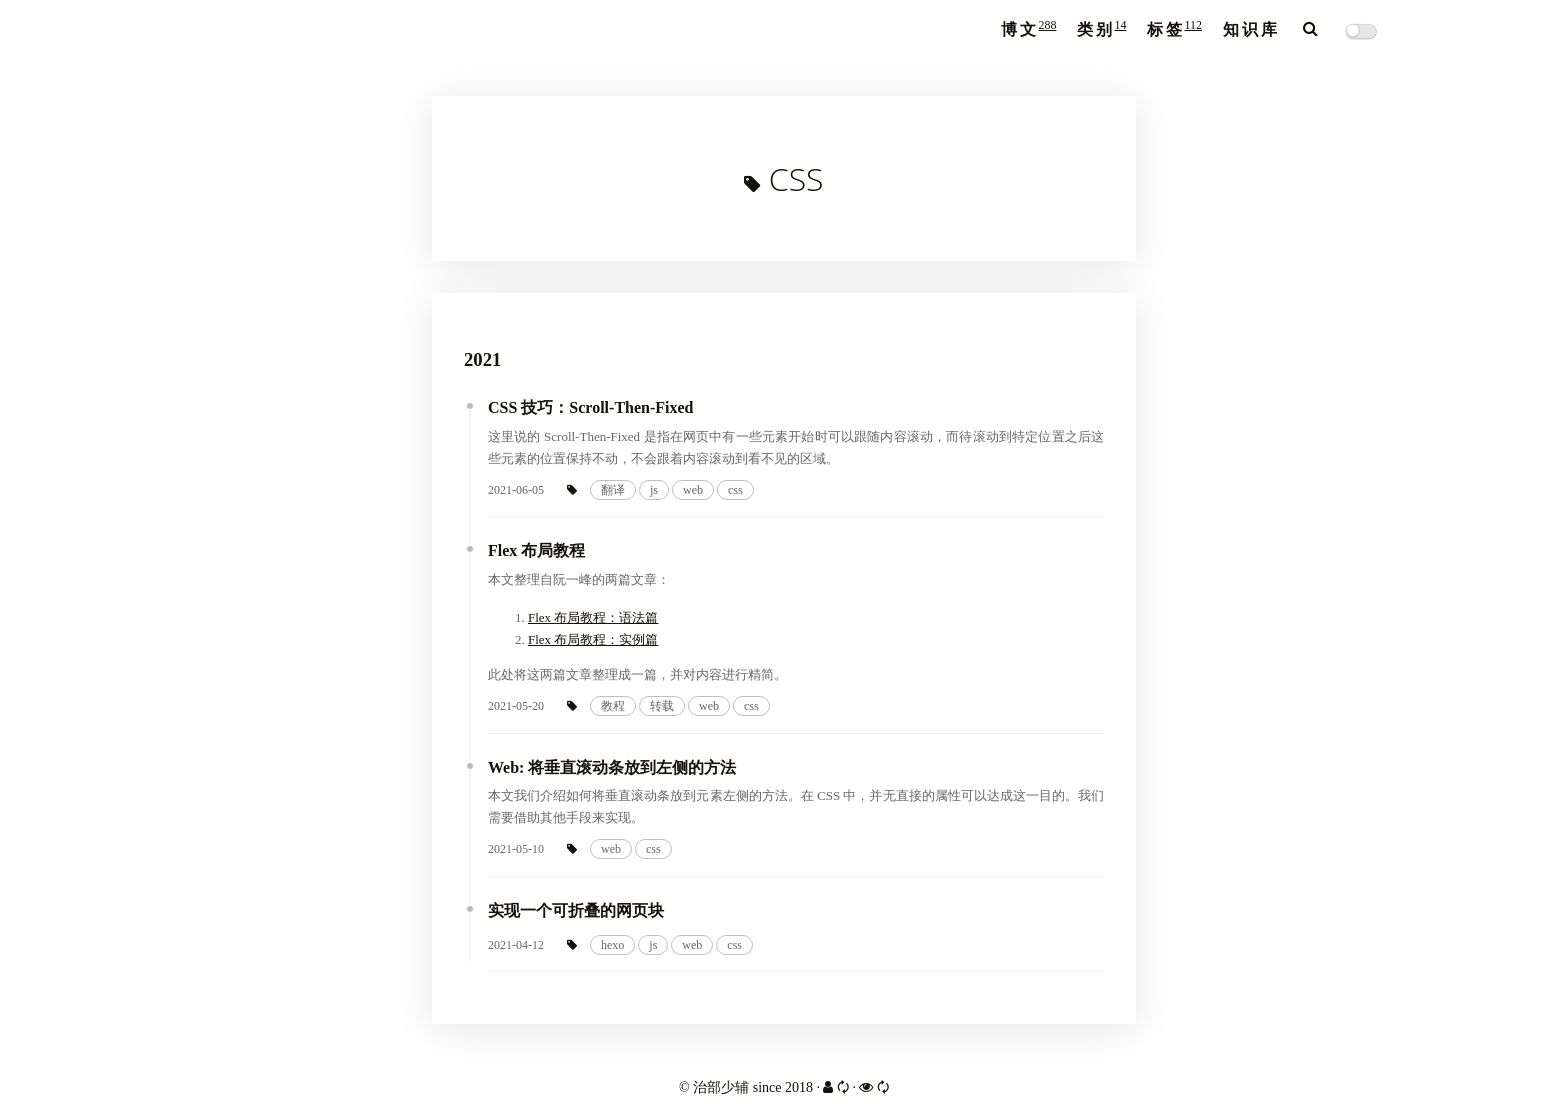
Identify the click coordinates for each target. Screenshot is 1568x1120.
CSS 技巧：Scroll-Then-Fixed (591, 407)
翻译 (613, 490)
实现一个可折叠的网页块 (576, 910)
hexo (612, 945)
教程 (613, 706)
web (693, 490)
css (735, 490)
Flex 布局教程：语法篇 (593, 617)
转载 (662, 706)
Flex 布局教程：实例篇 (593, 639)
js (654, 490)
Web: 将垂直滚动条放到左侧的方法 (612, 767)
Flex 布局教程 (536, 550)
